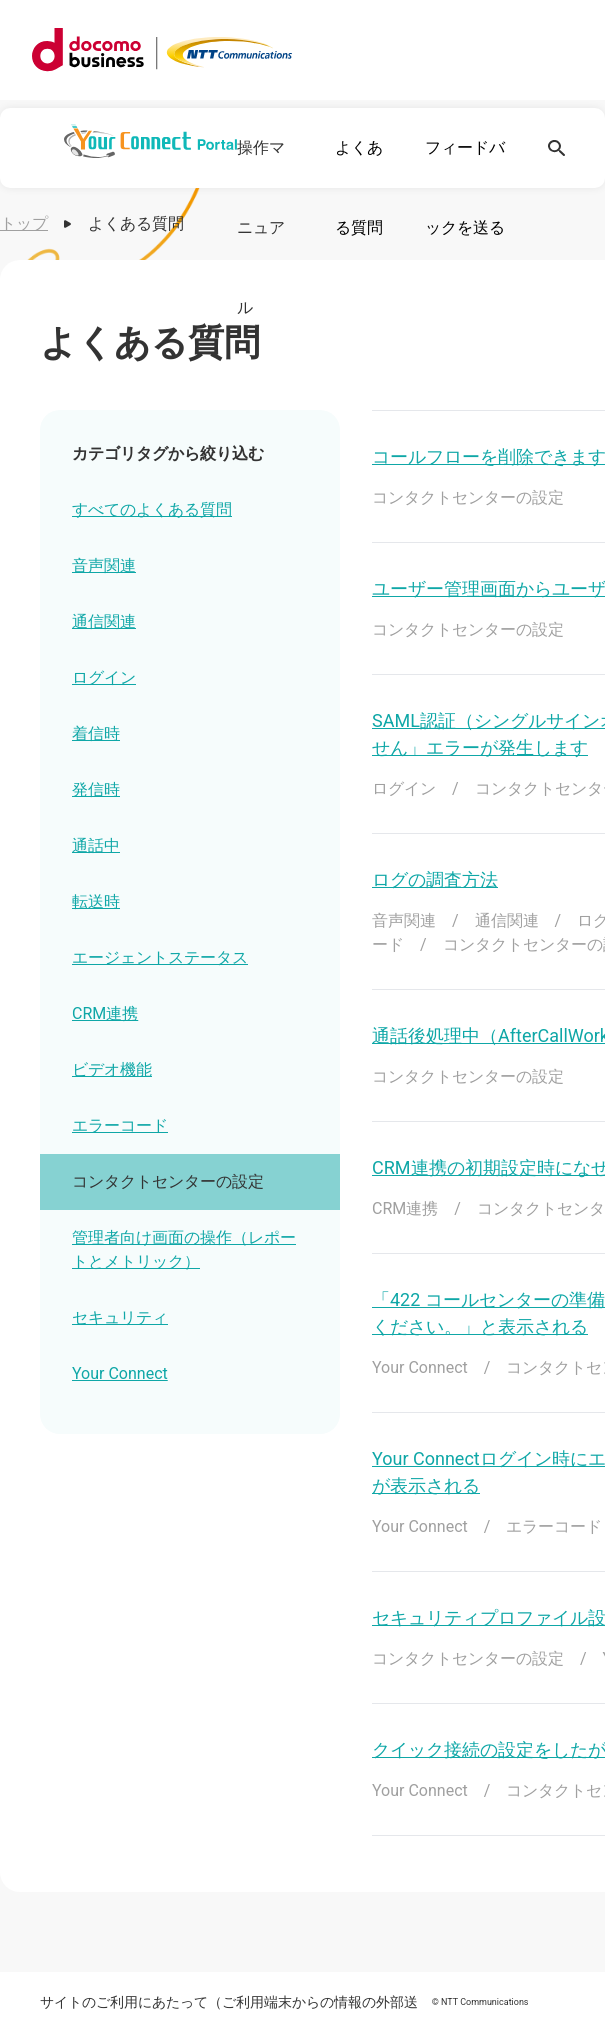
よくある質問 (359, 187)
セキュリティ (120, 1317)
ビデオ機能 (112, 1069)
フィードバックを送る (465, 187)
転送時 (96, 901)
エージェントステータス (160, 957)
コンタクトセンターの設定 (168, 1181)
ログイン (104, 677)
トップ (24, 223)
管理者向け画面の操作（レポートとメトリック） (184, 1249)
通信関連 (104, 621)
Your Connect (120, 1373)
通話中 (96, 845)
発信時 (96, 789)
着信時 (96, 733)
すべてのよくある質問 (152, 509)
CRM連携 (105, 1013)
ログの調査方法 (435, 879)
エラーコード (120, 1125)
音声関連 (104, 565)
